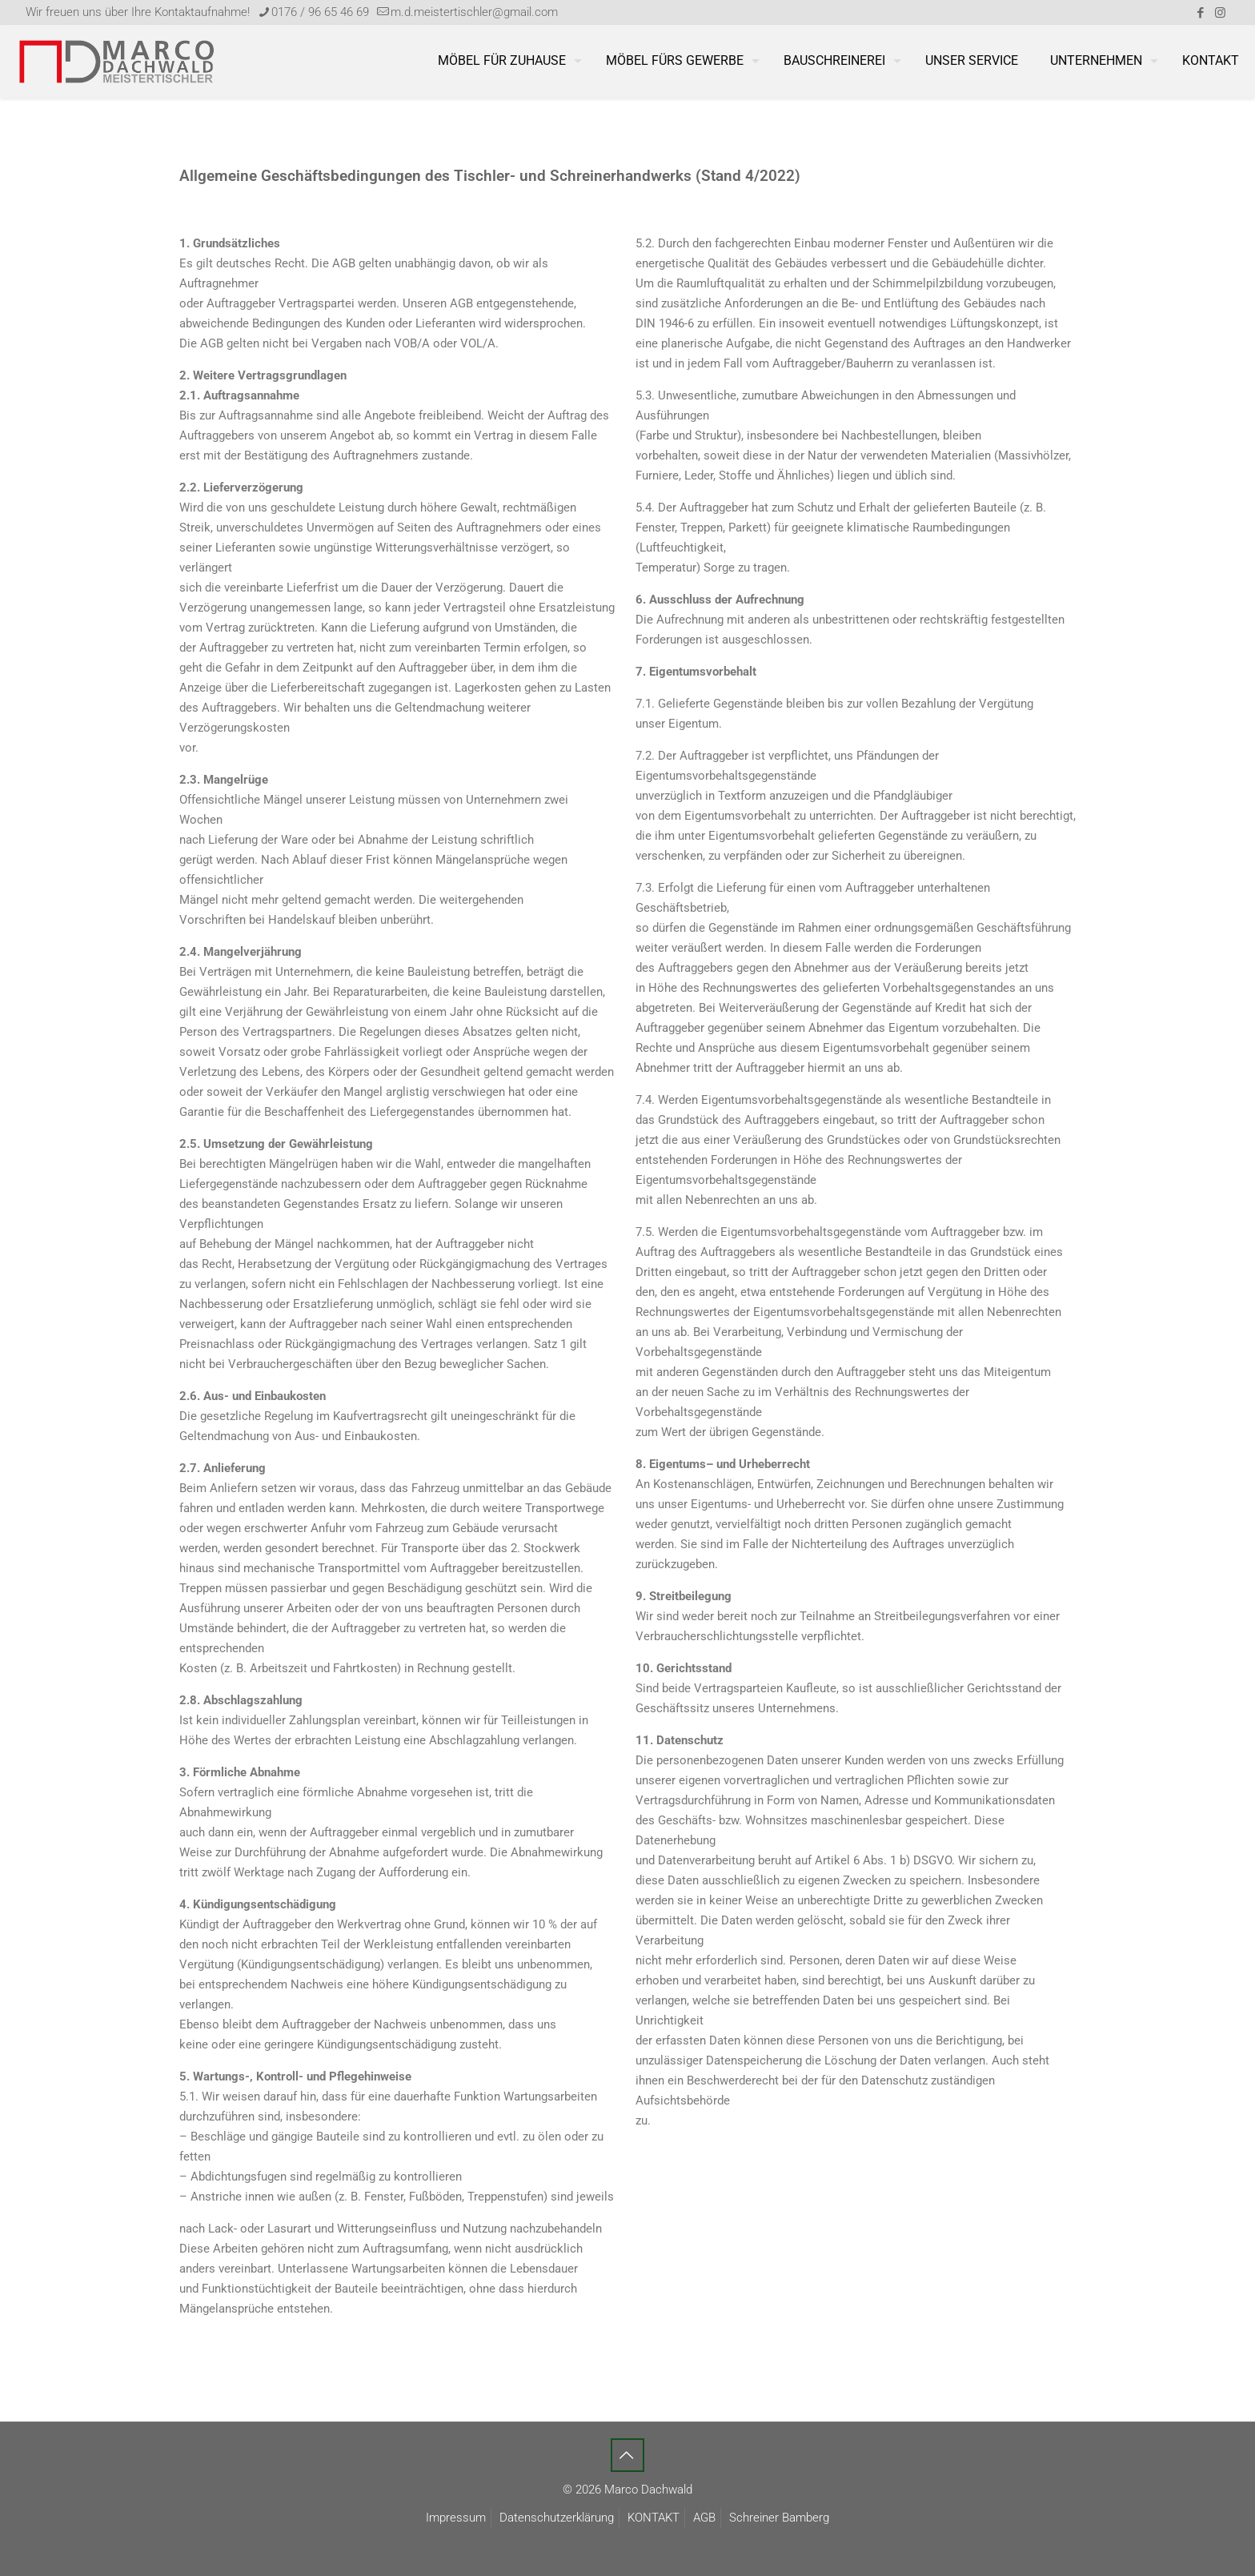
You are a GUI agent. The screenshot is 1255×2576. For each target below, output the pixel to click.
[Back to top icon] (627, 2455)
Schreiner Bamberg (779, 2517)
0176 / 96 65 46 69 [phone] (320, 12)
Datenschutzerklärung (556, 2517)
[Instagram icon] (1220, 13)
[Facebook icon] (1200, 13)
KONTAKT (654, 2517)
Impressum (456, 2517)
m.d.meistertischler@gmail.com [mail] (474, 12)
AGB (704, 2517)
